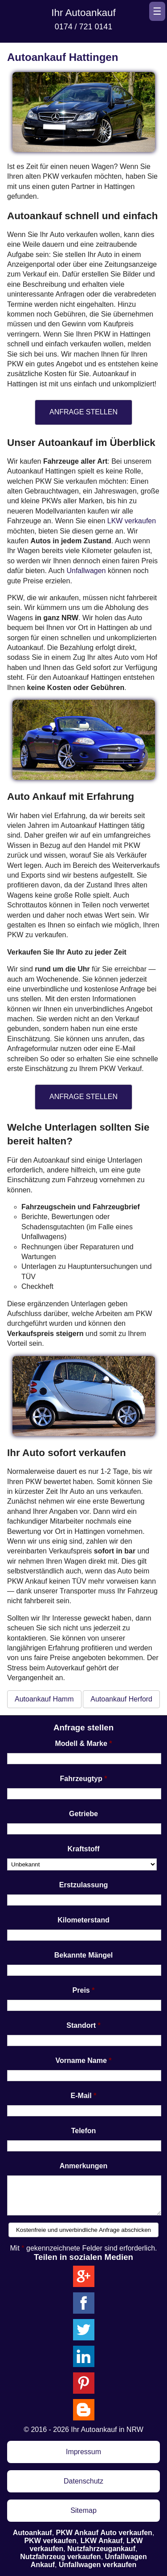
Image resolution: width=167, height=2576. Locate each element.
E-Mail (81, 2095)
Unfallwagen (86, 570)
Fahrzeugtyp (81, 1778)
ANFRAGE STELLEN (83, 412)
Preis (81, 1990)
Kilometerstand (83, 1920)
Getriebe (83, 1814)
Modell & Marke (81, 1743)
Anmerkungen (84, 2166)
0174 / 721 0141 (83, 26)
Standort (81, 2025)
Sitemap (83, 2510)
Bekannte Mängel (83, 1955)
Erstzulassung (83, 1885)
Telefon (83, 2131)
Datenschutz (83, 2481)
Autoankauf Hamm (44, 1699)
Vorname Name (81, 2060)
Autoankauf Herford (121, 1699)
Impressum (83, 2452)
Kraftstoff (84, 1849)
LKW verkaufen (131, 521)
